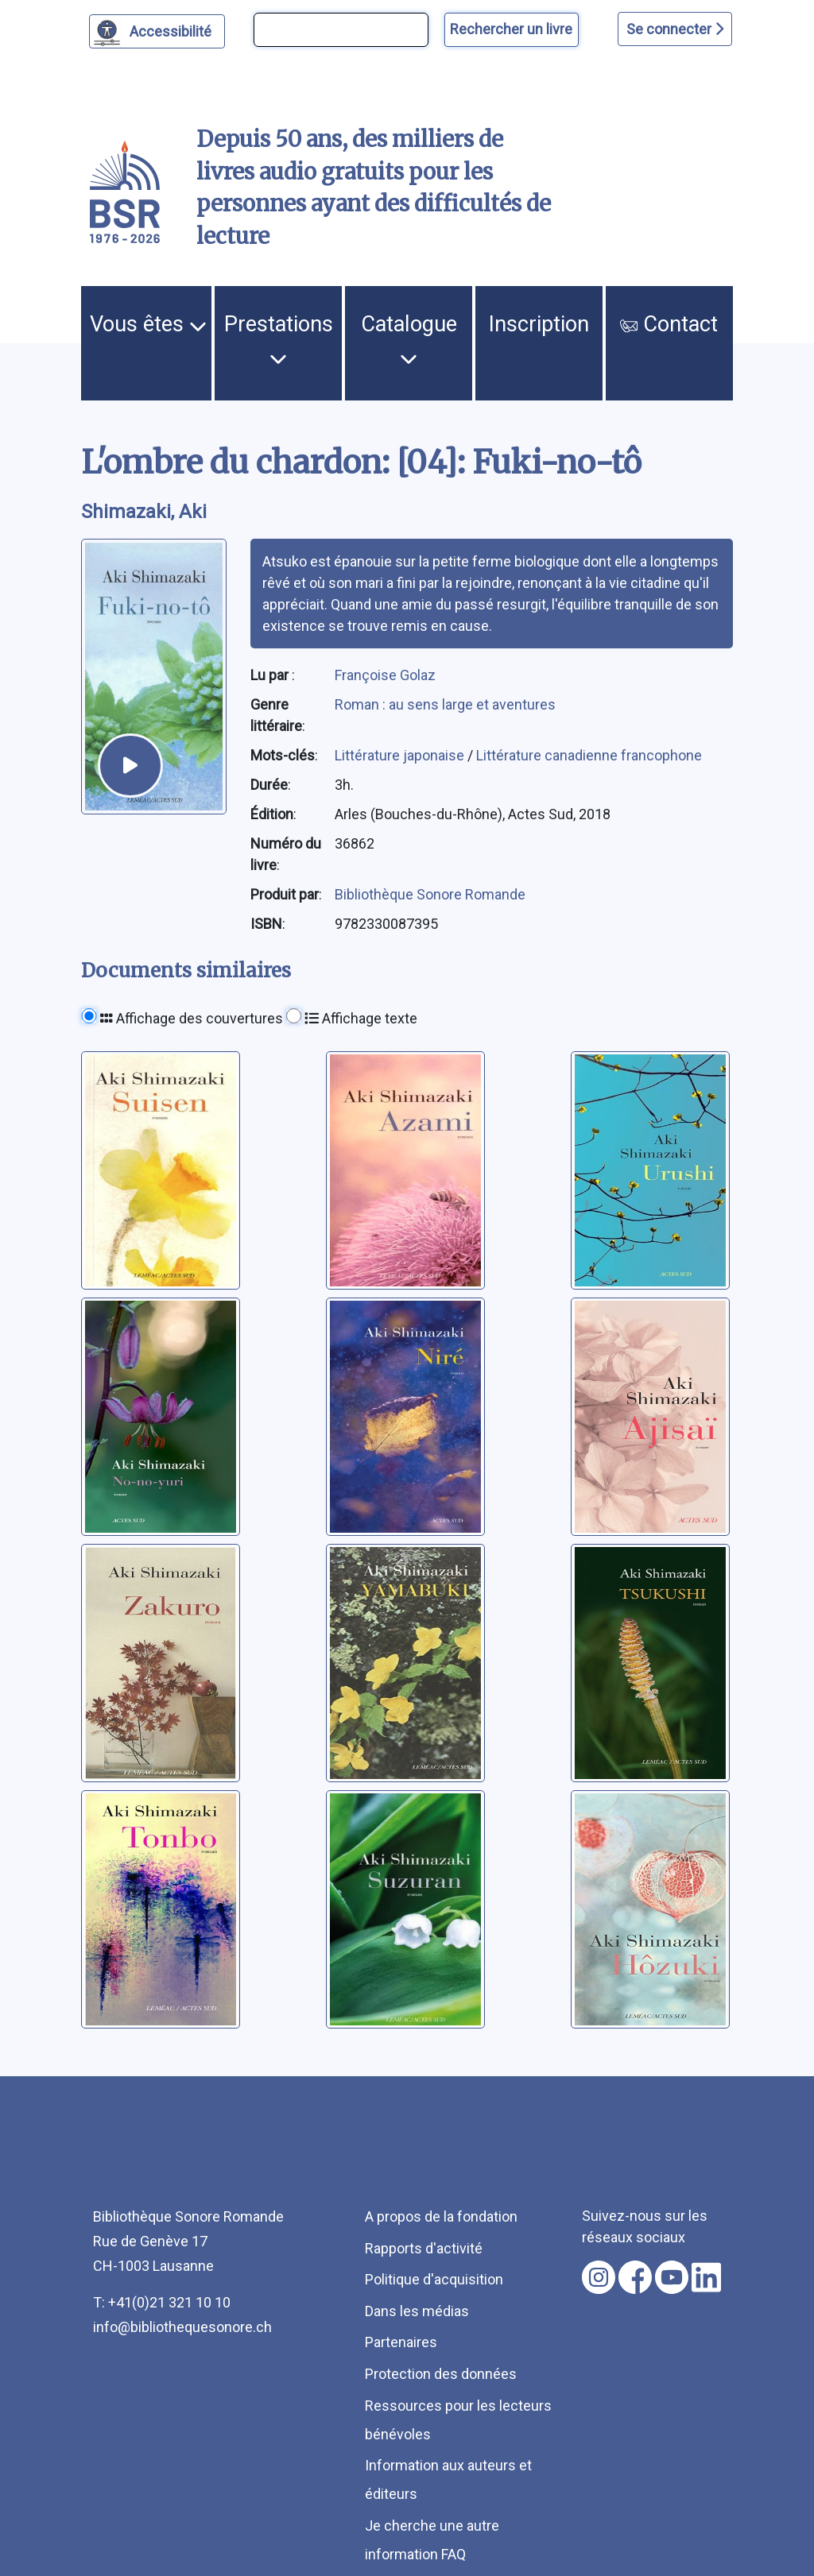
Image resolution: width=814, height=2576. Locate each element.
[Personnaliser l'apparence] (157, 31)
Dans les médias (417, 2311)
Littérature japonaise (401, 755)
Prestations (278, 339)
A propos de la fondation (441, 2216)
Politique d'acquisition (434, 2279)
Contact (669, 324)
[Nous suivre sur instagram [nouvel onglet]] (598, 2277)
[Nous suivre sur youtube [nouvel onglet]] (671, 2277)
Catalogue (409, 339)
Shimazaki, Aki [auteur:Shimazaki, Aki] (144, 512)
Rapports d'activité (424, 2248)
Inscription (539, 324)
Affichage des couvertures (191, 1018)
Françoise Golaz (385, 675)
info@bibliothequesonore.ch (182, 2327)
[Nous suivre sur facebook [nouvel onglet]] (635, 2277)
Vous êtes (148, 324)
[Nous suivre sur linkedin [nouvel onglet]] (706, 2277)
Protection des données (441, 2373)
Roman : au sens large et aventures (445, 704)
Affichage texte (360, 1018)
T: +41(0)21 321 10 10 (162, 2302)
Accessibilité (173, 29)
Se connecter (674, 29)
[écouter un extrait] (130, 766)
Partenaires (401, 2342)
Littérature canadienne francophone (589, 755)
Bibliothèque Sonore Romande (430, 894)
